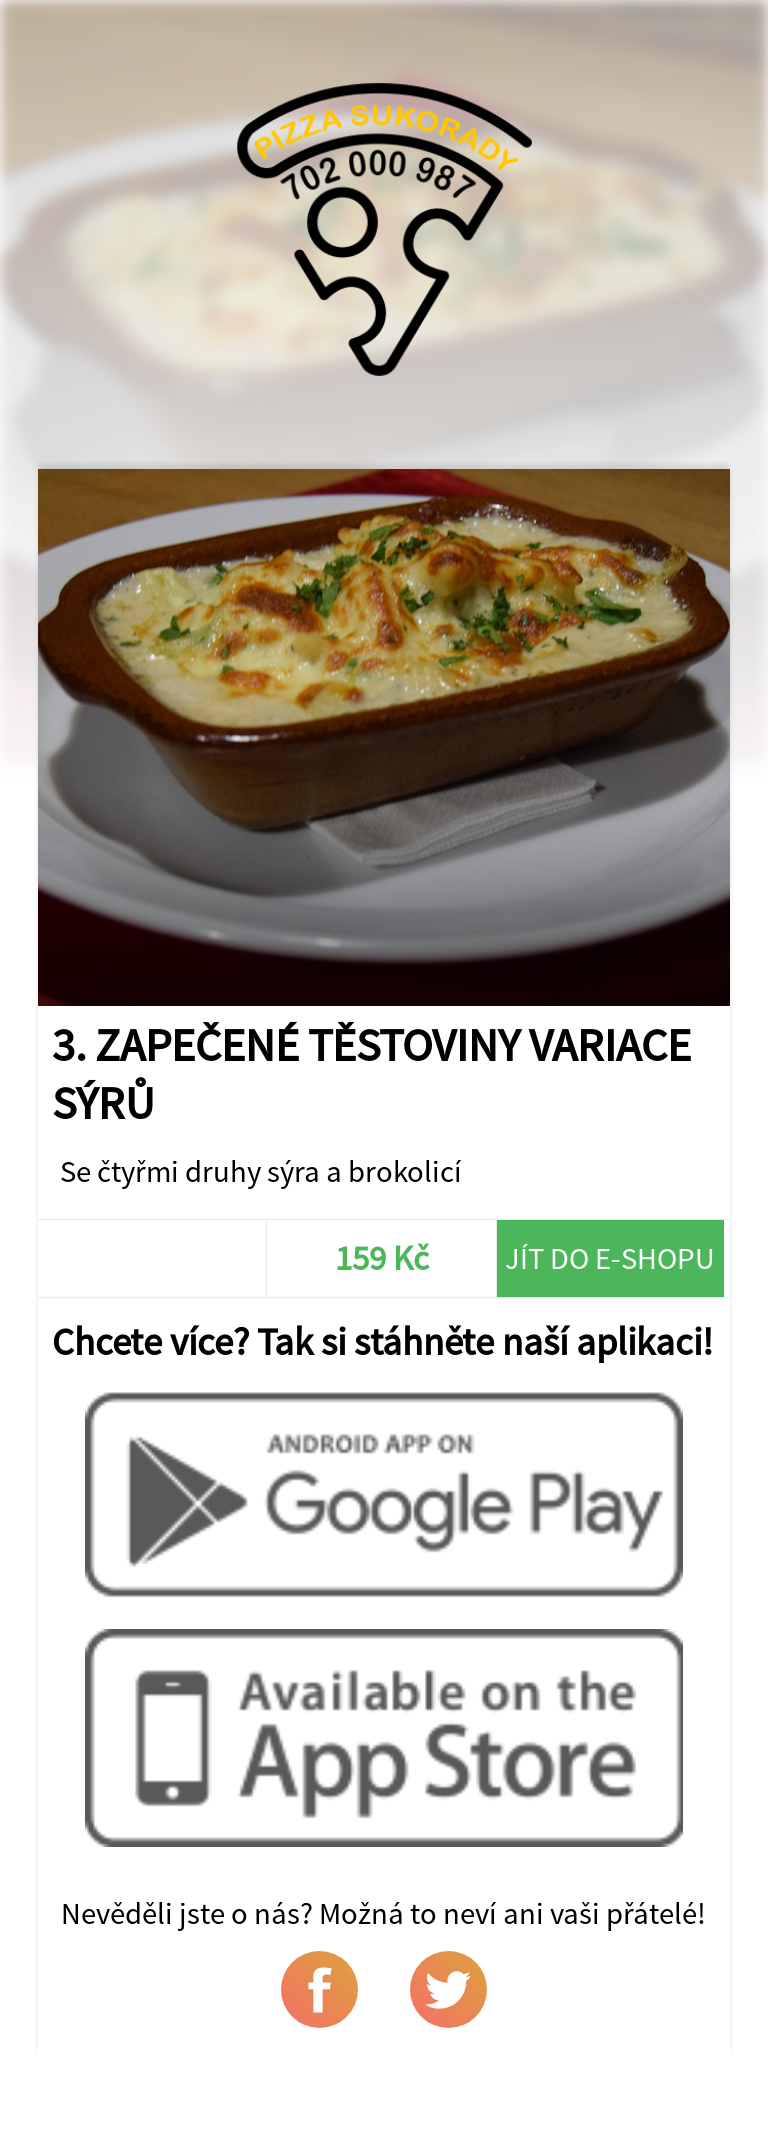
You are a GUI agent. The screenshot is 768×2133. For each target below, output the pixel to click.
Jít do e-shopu (610, 1258)
